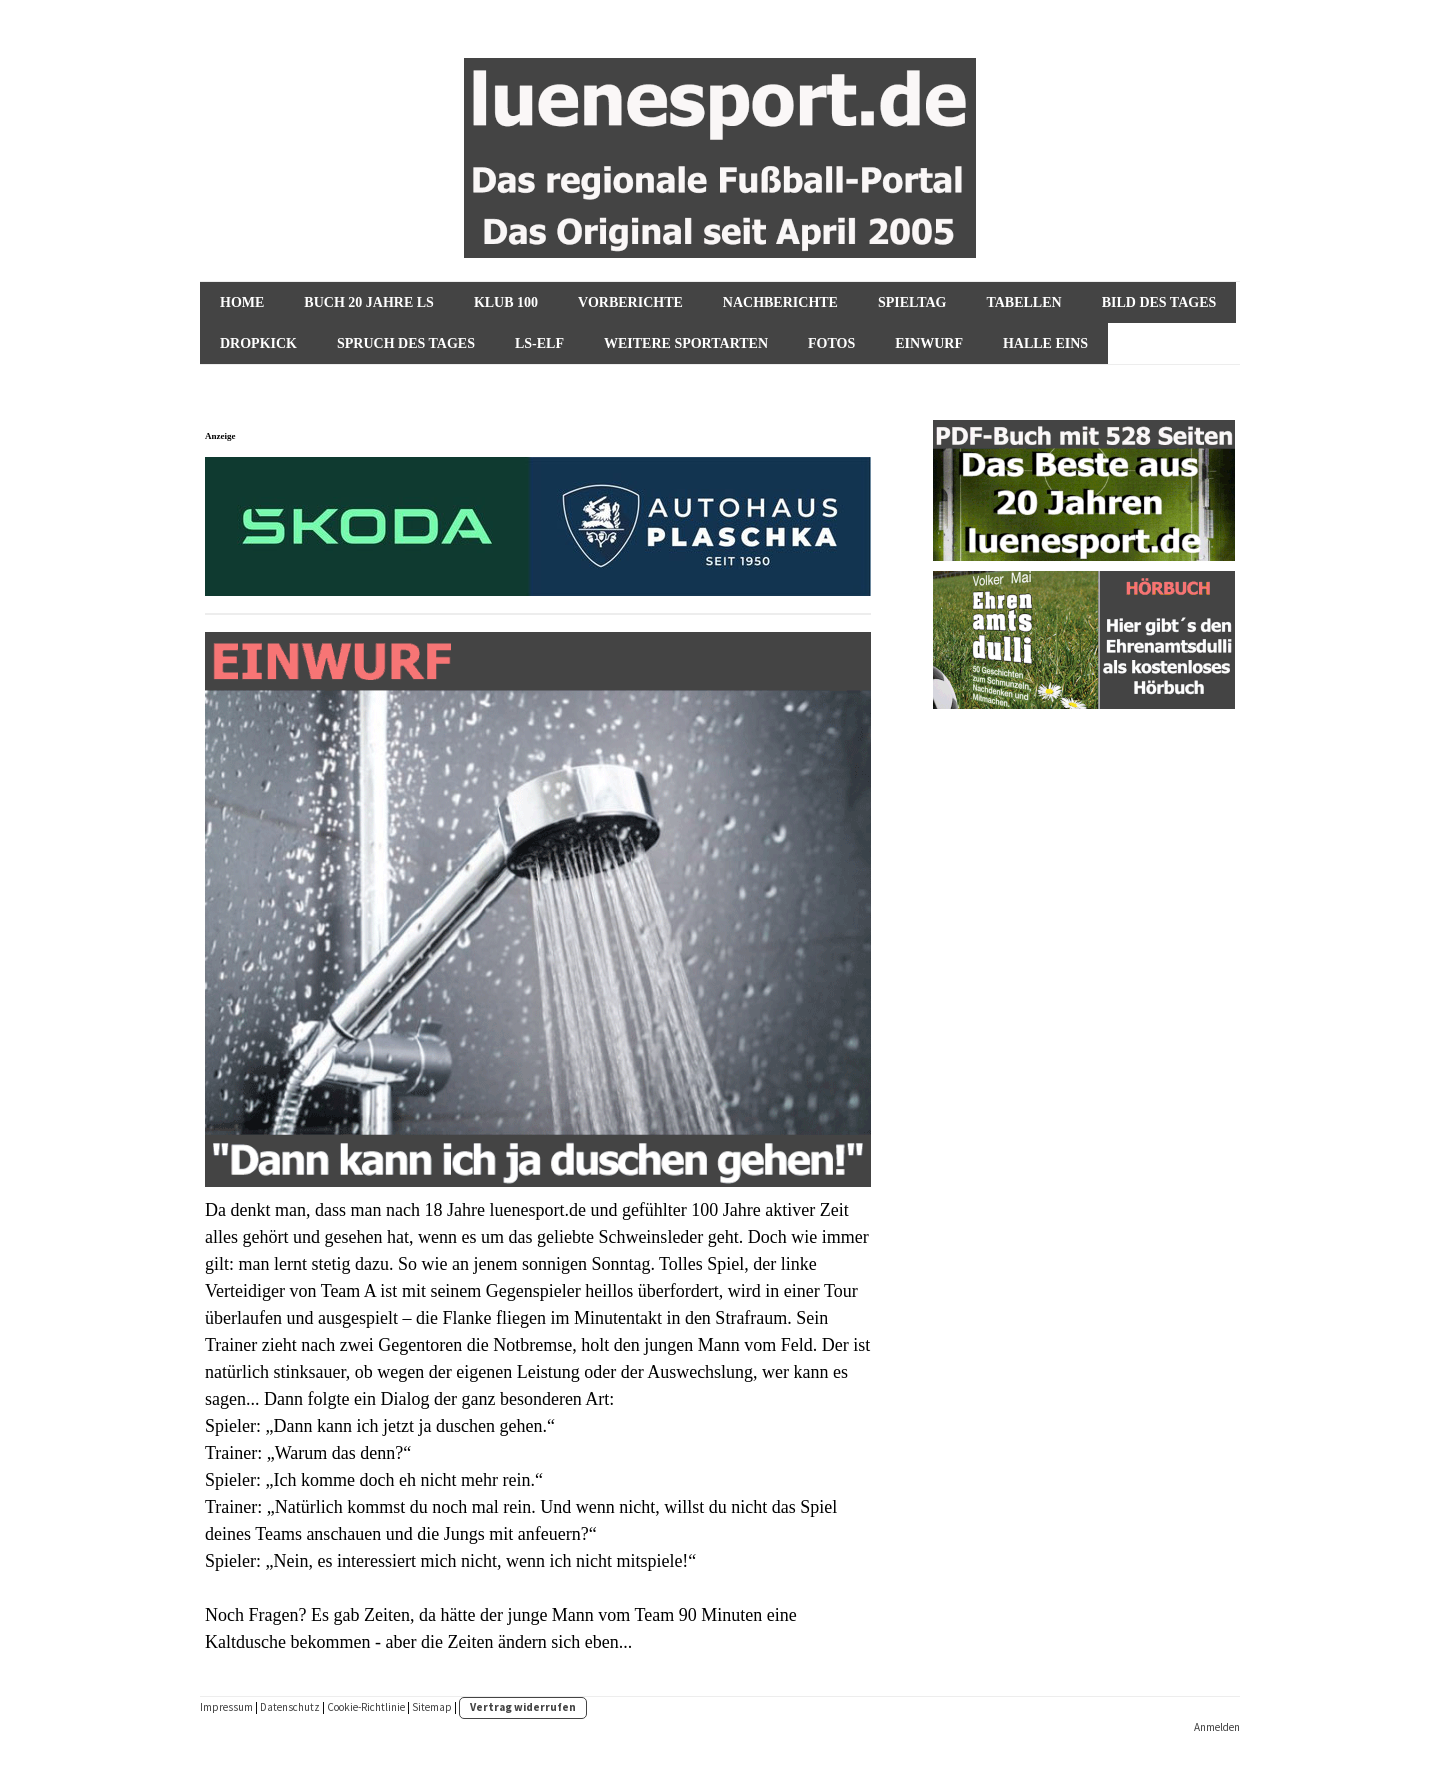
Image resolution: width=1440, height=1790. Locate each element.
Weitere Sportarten (686, 343)
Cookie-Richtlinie (366, 1707)
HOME (242, 302)
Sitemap (432, 1707)
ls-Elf (539, 343)
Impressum (226, 1707)
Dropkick (258, 343)
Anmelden (1217, 1727)
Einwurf (929, 343)
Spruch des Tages (406, 343)
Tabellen (1023, 302)
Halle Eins (1045, 343)
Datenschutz (290, 1707)
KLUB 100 (506, 302)
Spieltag (912, 302)
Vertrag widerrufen (523, 1707)
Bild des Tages (1159, 302)
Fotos (831, 343)
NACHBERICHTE (780, 302)
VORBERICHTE (630, 302)
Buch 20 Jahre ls (369, 302)
